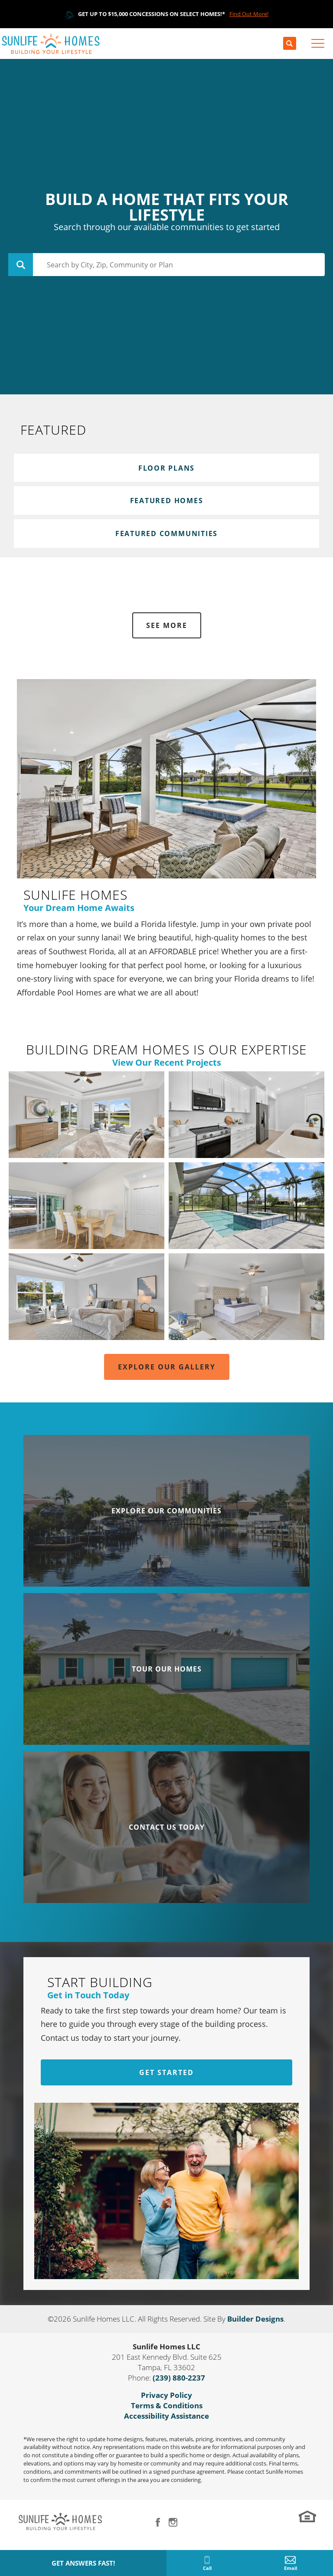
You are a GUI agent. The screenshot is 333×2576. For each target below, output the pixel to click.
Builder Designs (255, 2319)
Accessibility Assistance (166, 2416)
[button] (289, 43)
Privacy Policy (166, 2395)
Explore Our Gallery (166, 1367)
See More (166, 625)
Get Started (166, 2072)
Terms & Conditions (166, 2405)
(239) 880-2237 (179, 2378)
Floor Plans (166, 468)
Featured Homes (166, 500)
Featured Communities (166, 533)
